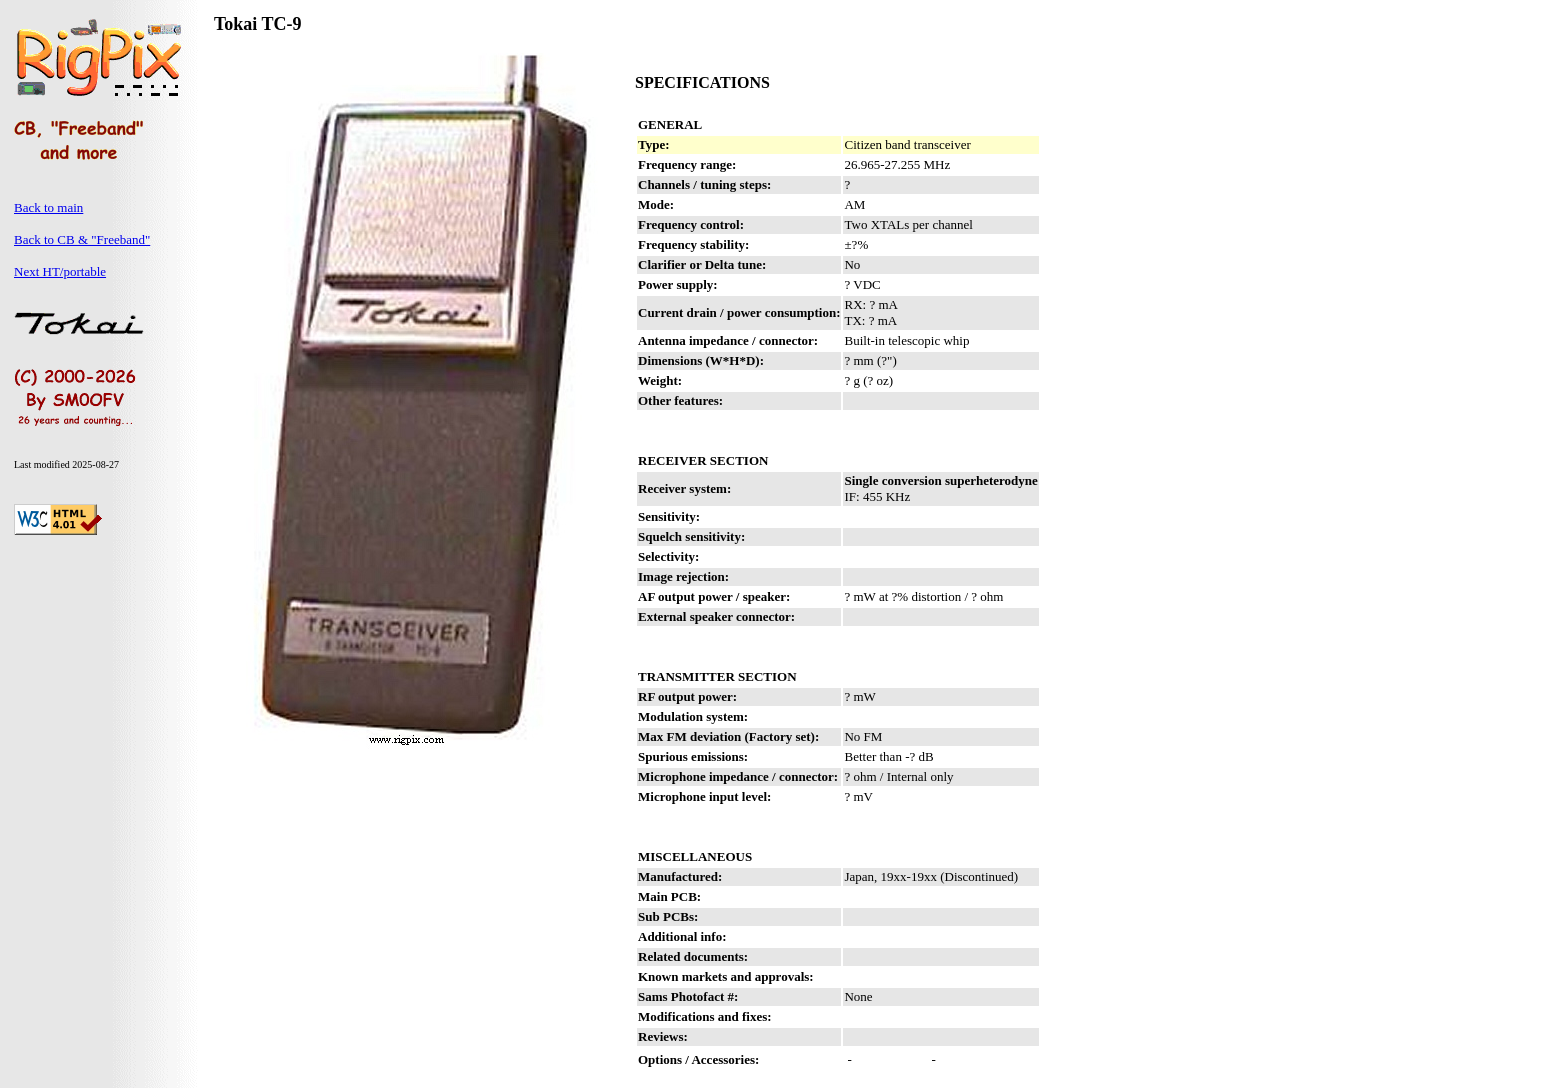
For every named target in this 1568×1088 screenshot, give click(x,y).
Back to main (48, 207)
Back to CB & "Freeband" (82, 239)
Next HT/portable (60, 271)
